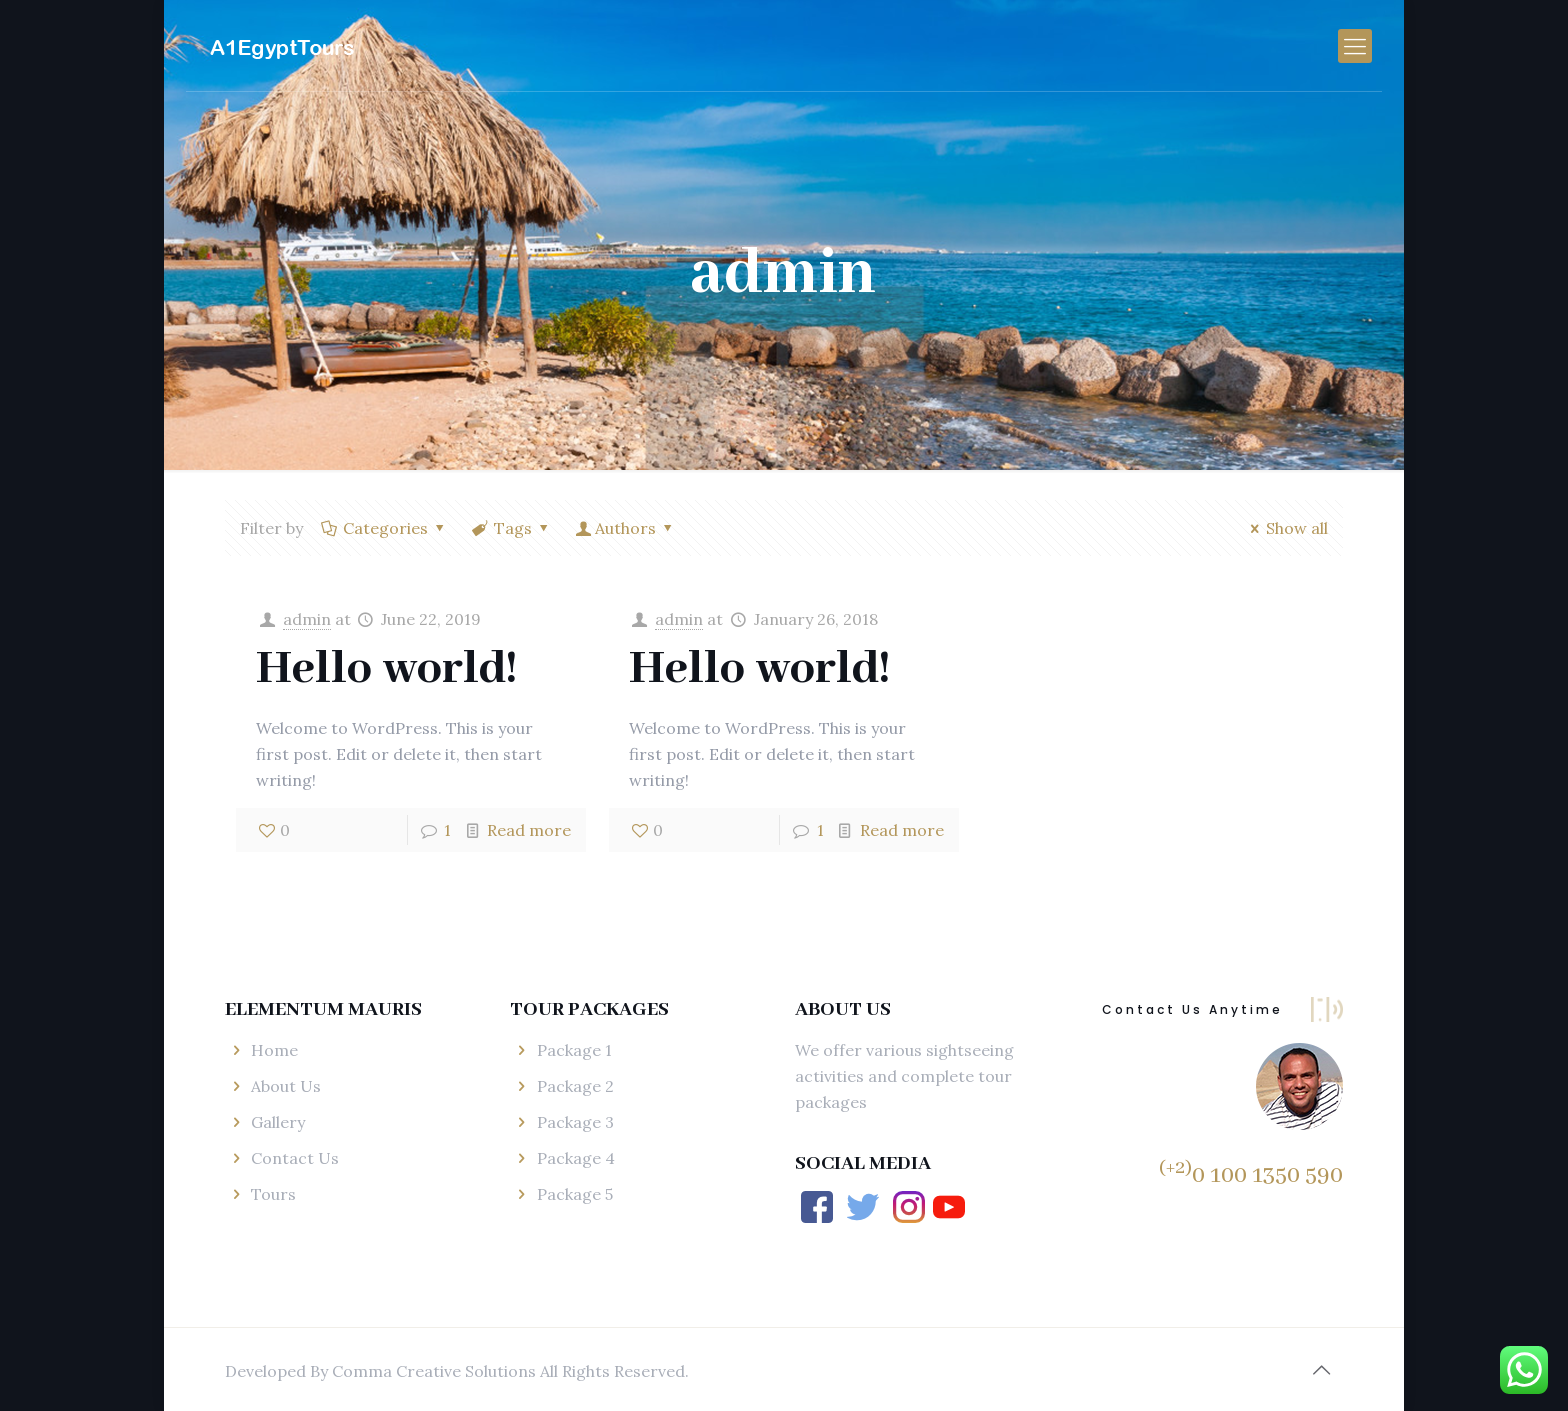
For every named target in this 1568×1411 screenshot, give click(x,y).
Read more (529, 830)
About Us (286, 1086)
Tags (512, 528)
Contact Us (295, 1158)
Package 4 (576, 1158)
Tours (273, 1194)
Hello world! (386, 669)
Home (274, 1050)
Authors (626, 528)
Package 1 (574, 1050)
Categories (384, 528)
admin (307, 619)
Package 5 (575, 1194)
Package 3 (575, 1122)
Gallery (278, 1122)
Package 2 (575, 1086)
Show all (1286, 528)
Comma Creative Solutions (436, 1371)
